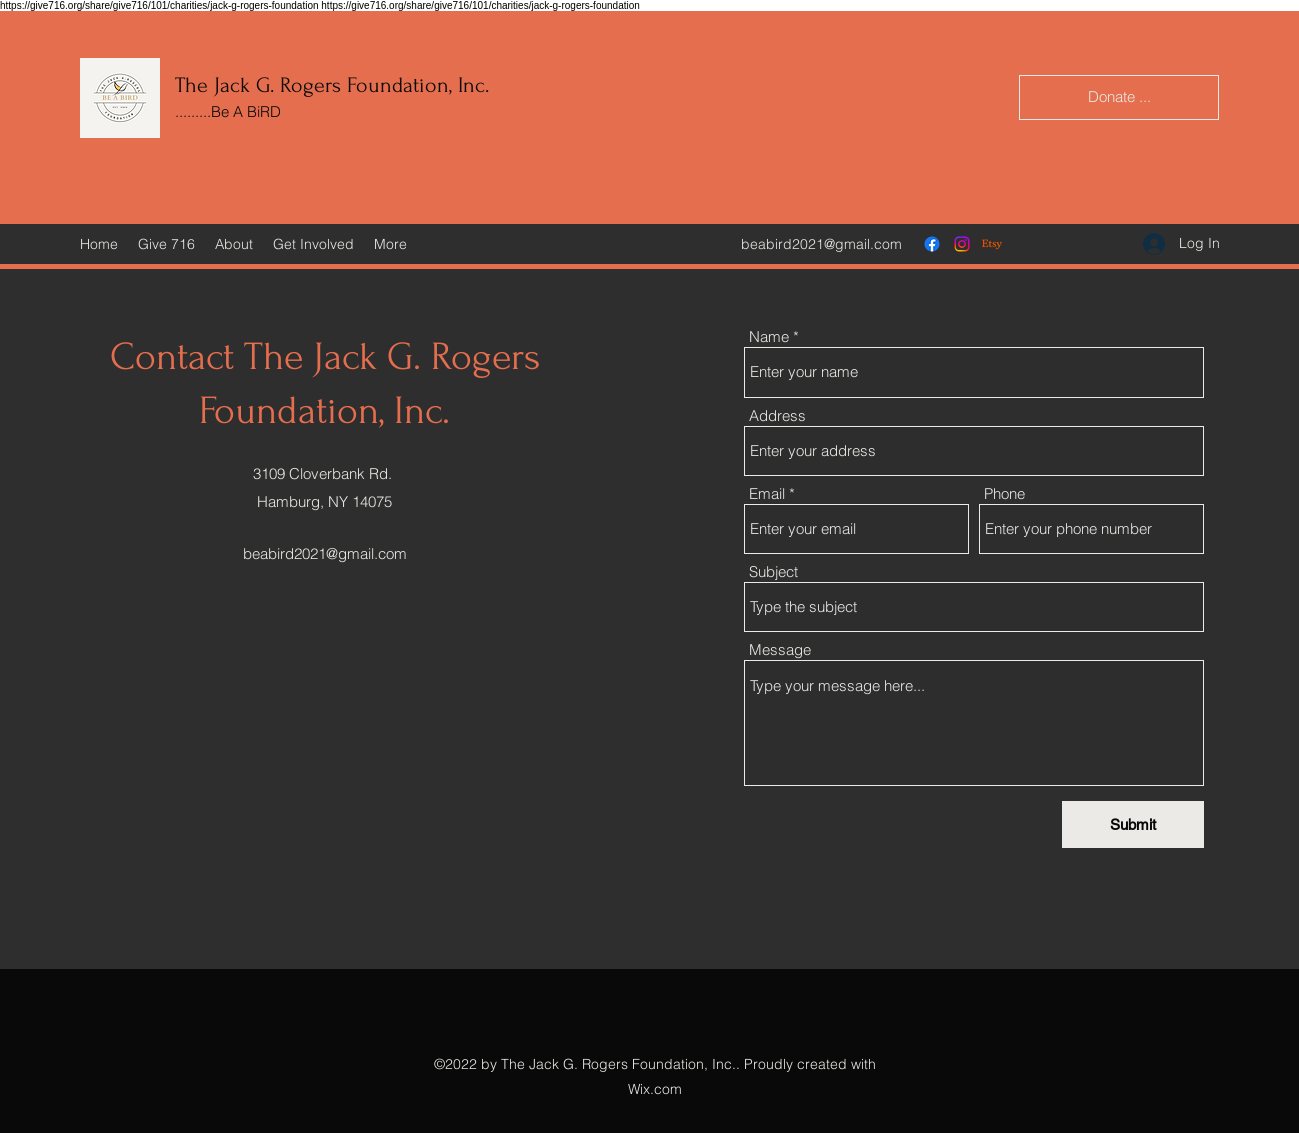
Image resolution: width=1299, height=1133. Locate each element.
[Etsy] (992, 244)
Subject (773, 571)
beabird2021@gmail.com (821, 244)
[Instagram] (962, 244)
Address (777, 415)
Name (769, 336)
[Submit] (1133, 824)
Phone (1004, 493)
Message (780, 649)
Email (767, 493)
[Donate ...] (1119, 97)
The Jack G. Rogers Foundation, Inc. (332, 85)
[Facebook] (932, 244)
